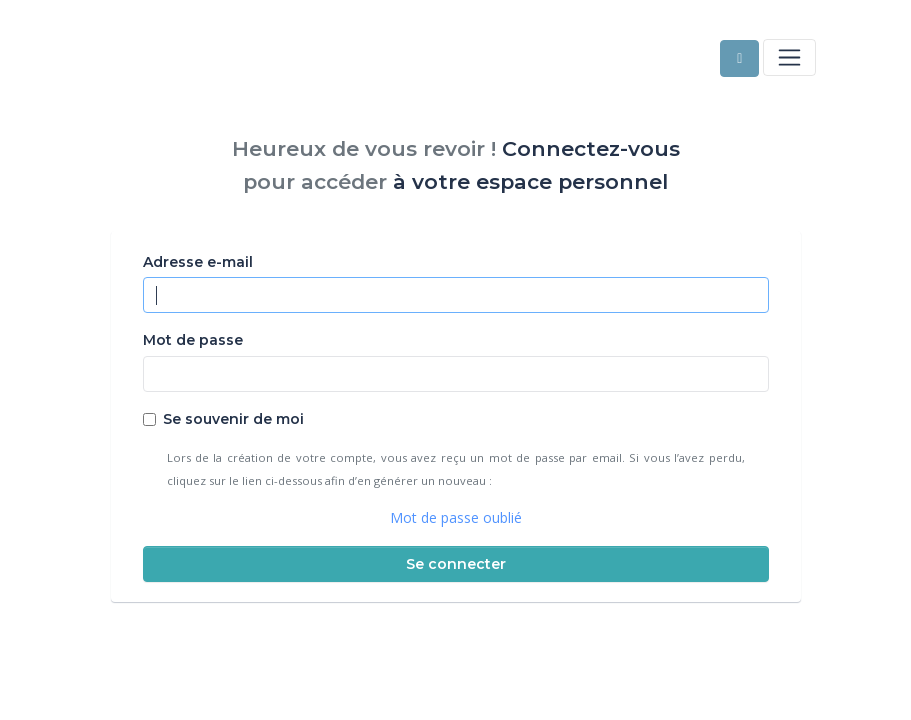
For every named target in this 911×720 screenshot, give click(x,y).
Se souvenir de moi (233, 419)
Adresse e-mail (198, 262)
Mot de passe (193, 340)
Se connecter (456, 564)
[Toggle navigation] (789, 57)
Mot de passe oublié (456, 517)
